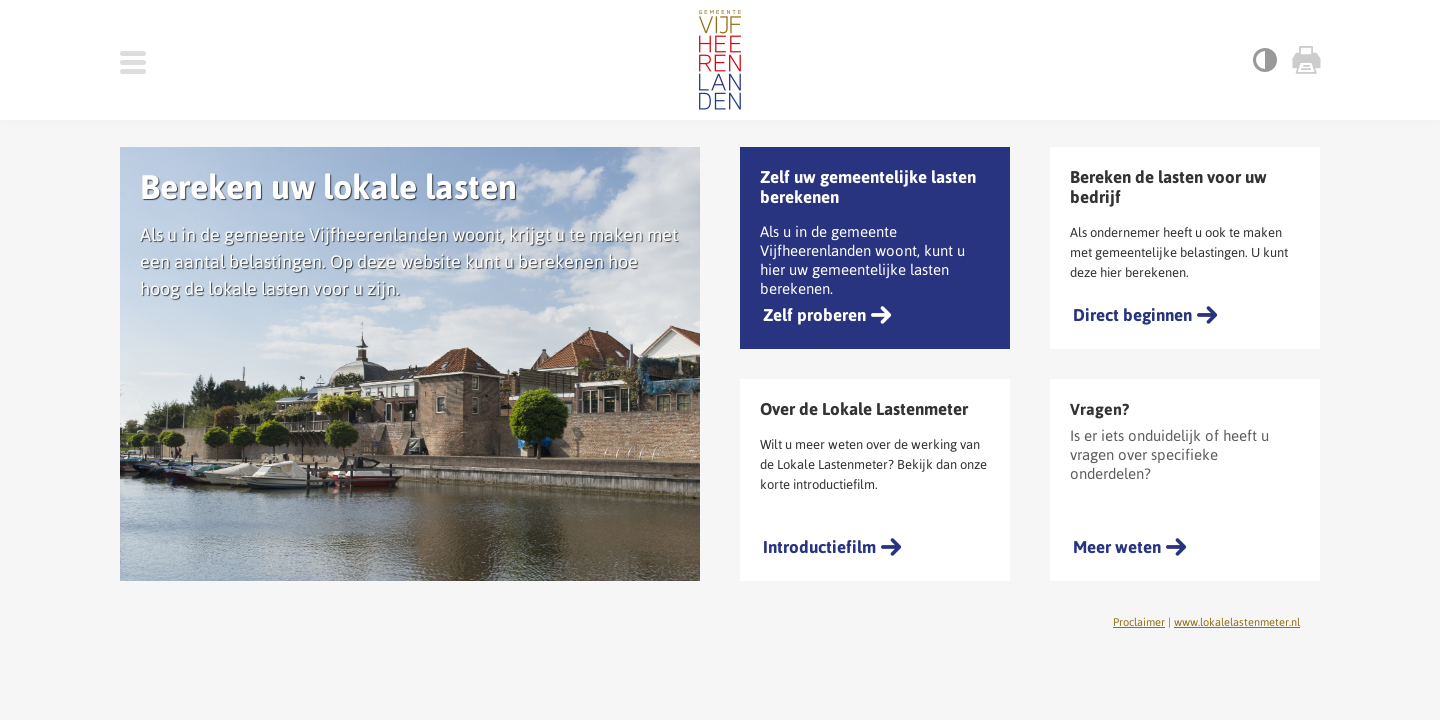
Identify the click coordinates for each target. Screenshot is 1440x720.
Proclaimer (1139, 622)
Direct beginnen (1132, 315)
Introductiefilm (819, 547)
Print (1305, 60)
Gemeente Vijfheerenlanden (720, 60)
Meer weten (1117, 547)
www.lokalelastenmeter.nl (1237, 622)
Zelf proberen (814, 315)
